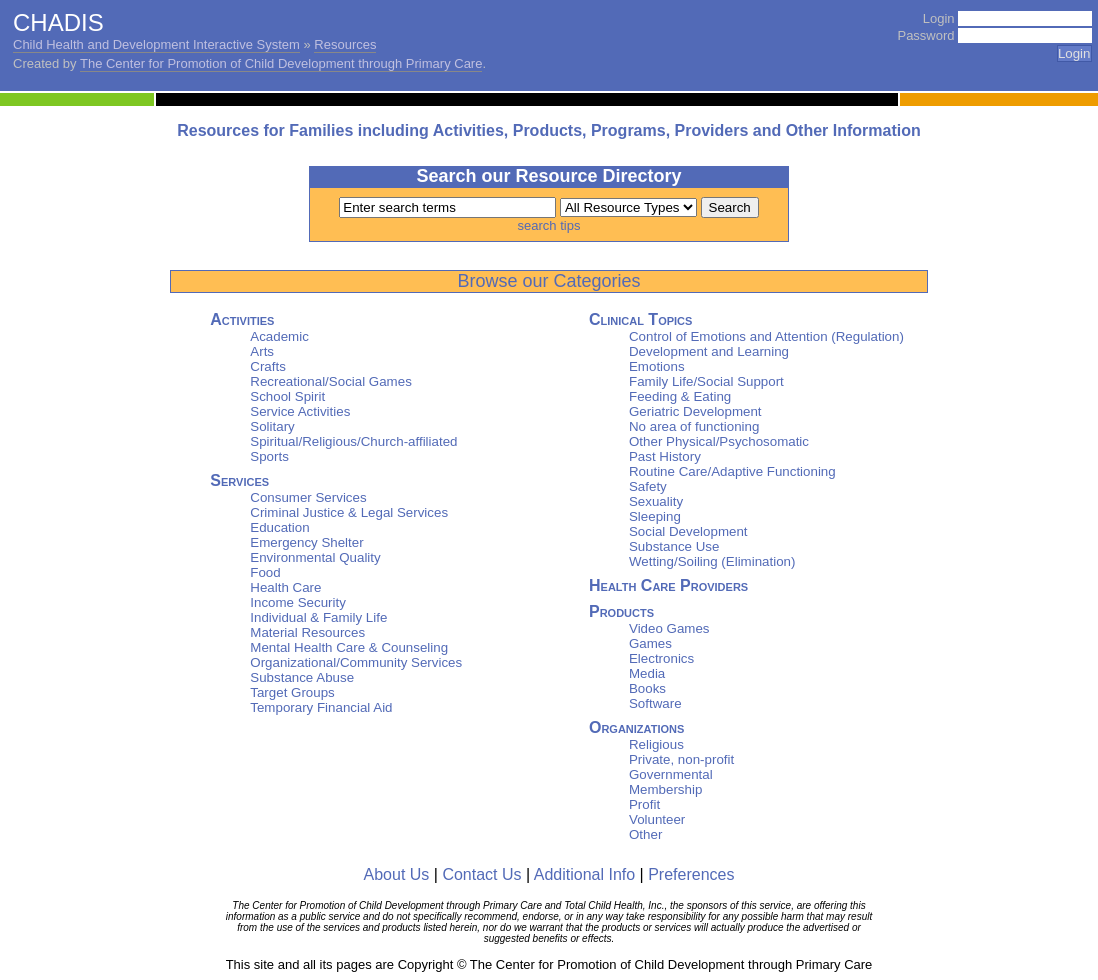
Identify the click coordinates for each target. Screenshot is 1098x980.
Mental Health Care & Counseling (349, 647)
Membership (665, 789)
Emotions (657, 366)
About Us (397, 874)
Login (939, 18)
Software (655, 703)
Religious (656, 744)
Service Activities (300, 411)
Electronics (661, 658)
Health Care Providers (668, 585)
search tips (549, 225)
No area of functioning (694, 426)
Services (239, 480)
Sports (269, 456)
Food (265, 572)
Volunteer (657, 819)
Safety (648, 486)
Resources (345, 44)
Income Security (298, 602)
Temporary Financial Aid (321, 707)
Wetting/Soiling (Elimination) (712, 561)
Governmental (671, 774)
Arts (262, 351)
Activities (242, 319)
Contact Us (481, 874)
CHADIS (58, 22)
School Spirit (287, 396)
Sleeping (655, 516)
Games (650, 643)
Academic (279, 336)
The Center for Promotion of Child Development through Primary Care (281, 63)
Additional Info (584, 874)
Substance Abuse (302, 677)
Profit (644, 804)
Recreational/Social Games (331, 381)
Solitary (272, 426)
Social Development (688, 531)
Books (647, 688)
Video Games (669, 628)
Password (925, 35)
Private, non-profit (681, 759)
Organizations (636, 727)
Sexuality (656, 501)
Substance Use (674, 546)
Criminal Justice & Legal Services (349, 512)
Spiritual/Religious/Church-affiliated (353, 441)
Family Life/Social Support (706, 381)
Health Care (285, 587)
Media (647, 673)
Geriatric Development (695, 411)
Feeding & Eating (680, 396)
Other (645, 834)
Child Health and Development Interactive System (156, 44)
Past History (665, 456)
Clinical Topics (640, 319)
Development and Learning (709, 351)
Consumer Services (308, 497)
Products (621, 611)
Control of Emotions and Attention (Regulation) (766, 336)
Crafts (268, 366)
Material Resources (307, 632)
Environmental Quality (315, 557)
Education (279, 527)
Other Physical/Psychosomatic (719, 441)
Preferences (691, 874)
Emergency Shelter (306, 542)
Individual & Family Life (318, 617)
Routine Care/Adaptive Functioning (732, 471)
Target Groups (292, 692)
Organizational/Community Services (356, 662)
